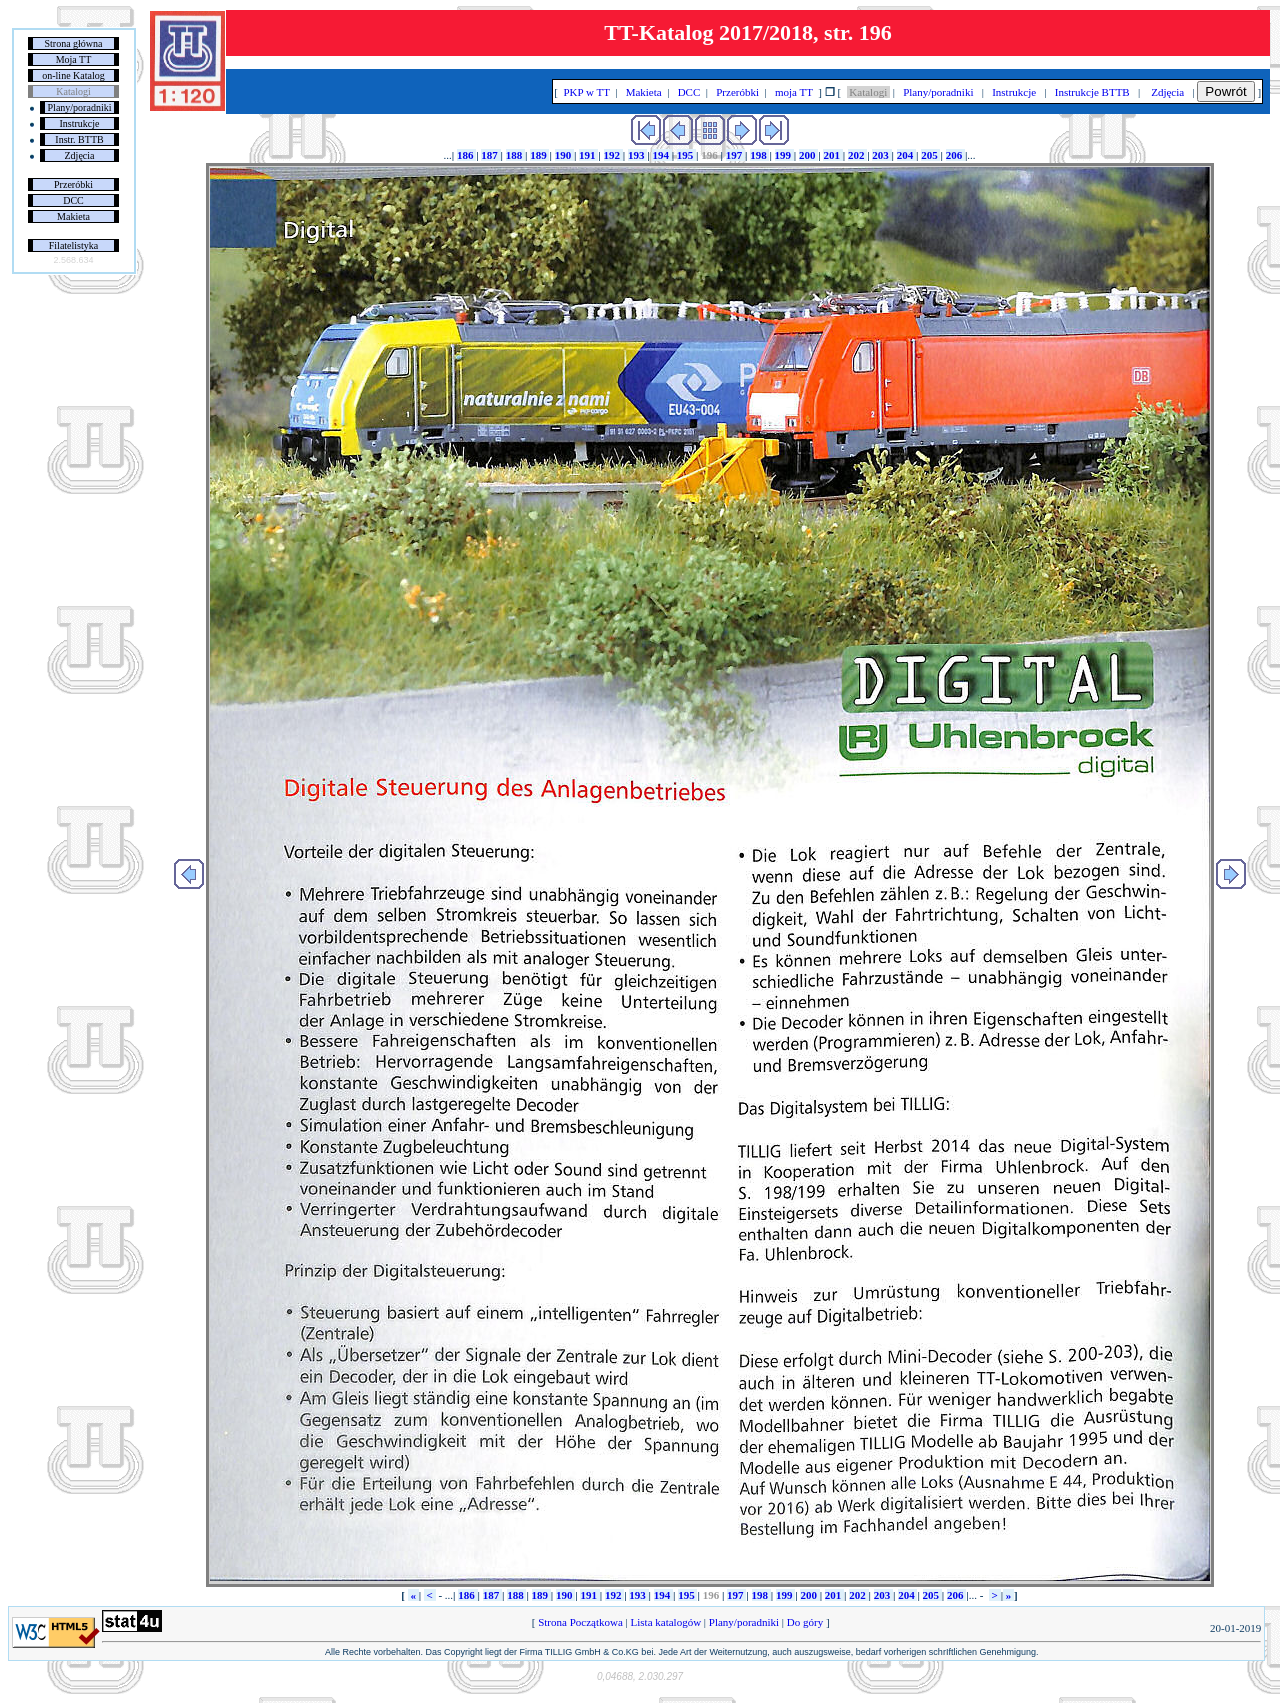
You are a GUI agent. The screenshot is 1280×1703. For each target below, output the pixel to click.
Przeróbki (73, 184)
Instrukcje (80, 123)
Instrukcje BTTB (1092, 92)
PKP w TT (587, 92)
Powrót (1225, 91)
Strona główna (73, 43)
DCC (73, 200)
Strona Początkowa (580, 1622)
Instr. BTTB (79, 139)
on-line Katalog (73, 75)
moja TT (793, 92)
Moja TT (74, 59)
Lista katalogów (666, 1622)
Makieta (73, 216)
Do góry (805, 1622)
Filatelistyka (73, 245)
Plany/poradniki (80, 107)
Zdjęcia (80, 155)
